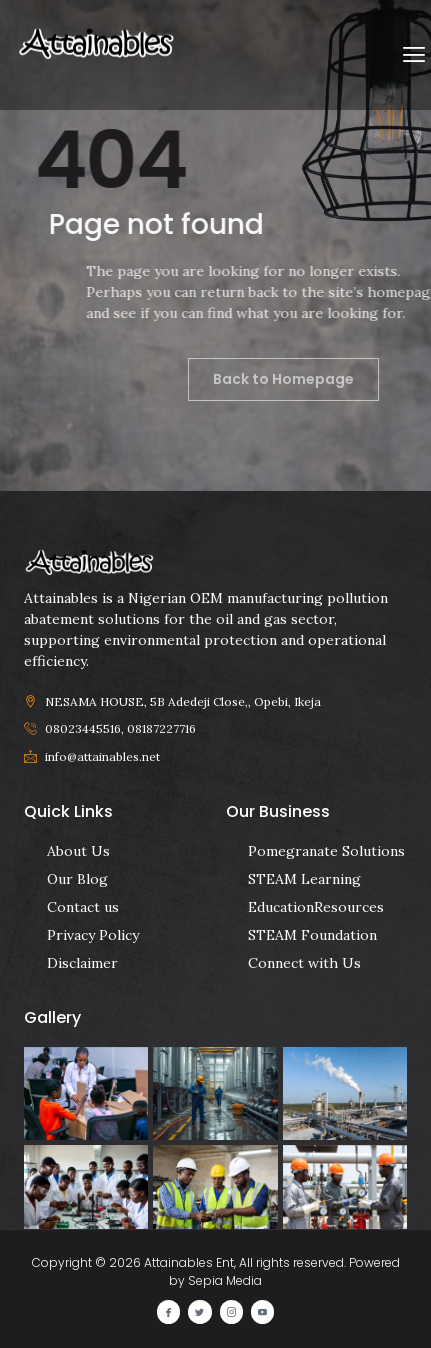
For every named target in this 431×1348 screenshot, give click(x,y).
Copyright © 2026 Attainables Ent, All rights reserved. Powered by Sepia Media (216, 1271)
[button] (414, 55)
